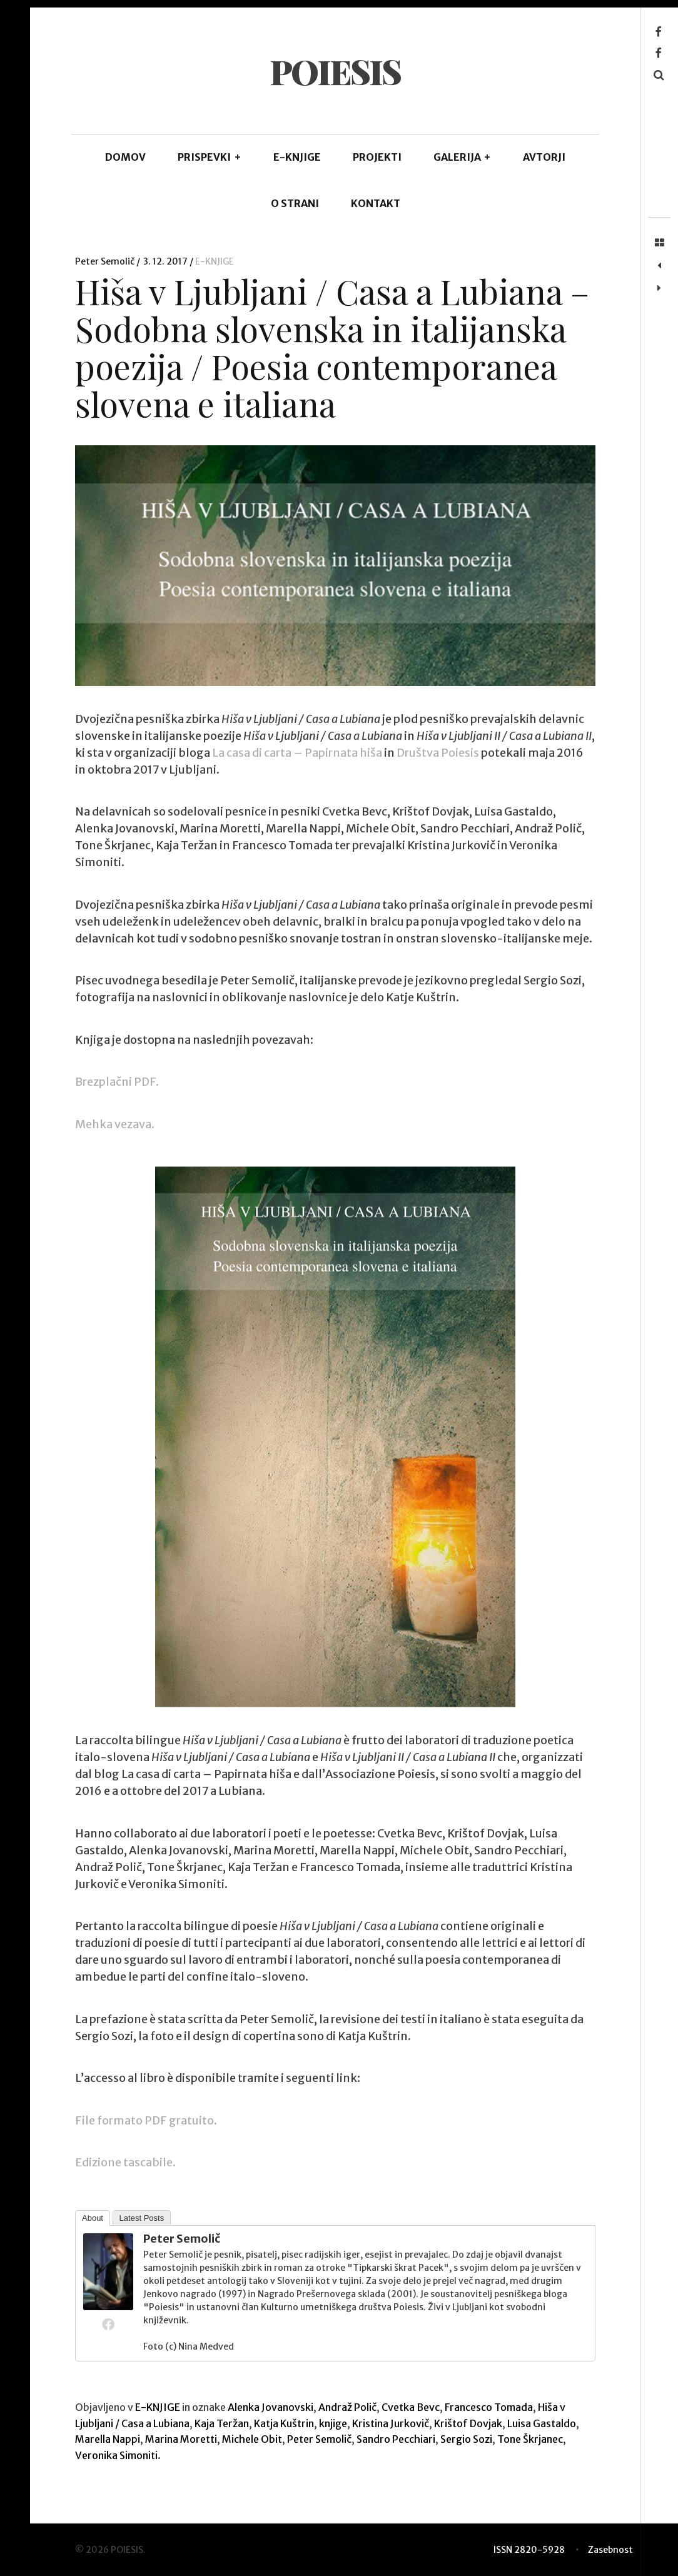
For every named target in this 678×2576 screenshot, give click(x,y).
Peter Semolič (105, 261)
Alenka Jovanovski (270, 2407)
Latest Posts (141, 2218)
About (92, 2218)
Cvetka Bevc (411, 2407)
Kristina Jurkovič (390, 2423)
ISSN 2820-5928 (529, 2549)
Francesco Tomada (489, 2407)
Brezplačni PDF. (117, 1082)
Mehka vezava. (114, 1124)
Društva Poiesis (438, 752)
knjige (333, 2423)
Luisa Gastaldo (541, 2423)
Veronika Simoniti (116, 2455)
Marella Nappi (107, 2439)
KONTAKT (375, 203)
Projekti (377, 157)
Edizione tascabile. (125, 2163)
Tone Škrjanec (530, 2439)
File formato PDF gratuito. (146, 2120)
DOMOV (125, 157)
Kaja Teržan (222, 2423)
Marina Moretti (181, 2439)
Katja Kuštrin (284, 2423)
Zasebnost (610, 2549)
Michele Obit (252, 2439)
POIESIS (335, 71)
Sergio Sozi (466, 2439)
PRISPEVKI (209, 157)
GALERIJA (462, 157)
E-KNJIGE (297, 157)
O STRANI (295, 203)
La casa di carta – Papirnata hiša (297, 752)
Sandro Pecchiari (396, 2439)
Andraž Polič (347, 2407)
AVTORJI (544, 157)
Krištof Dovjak (468, 2423)
